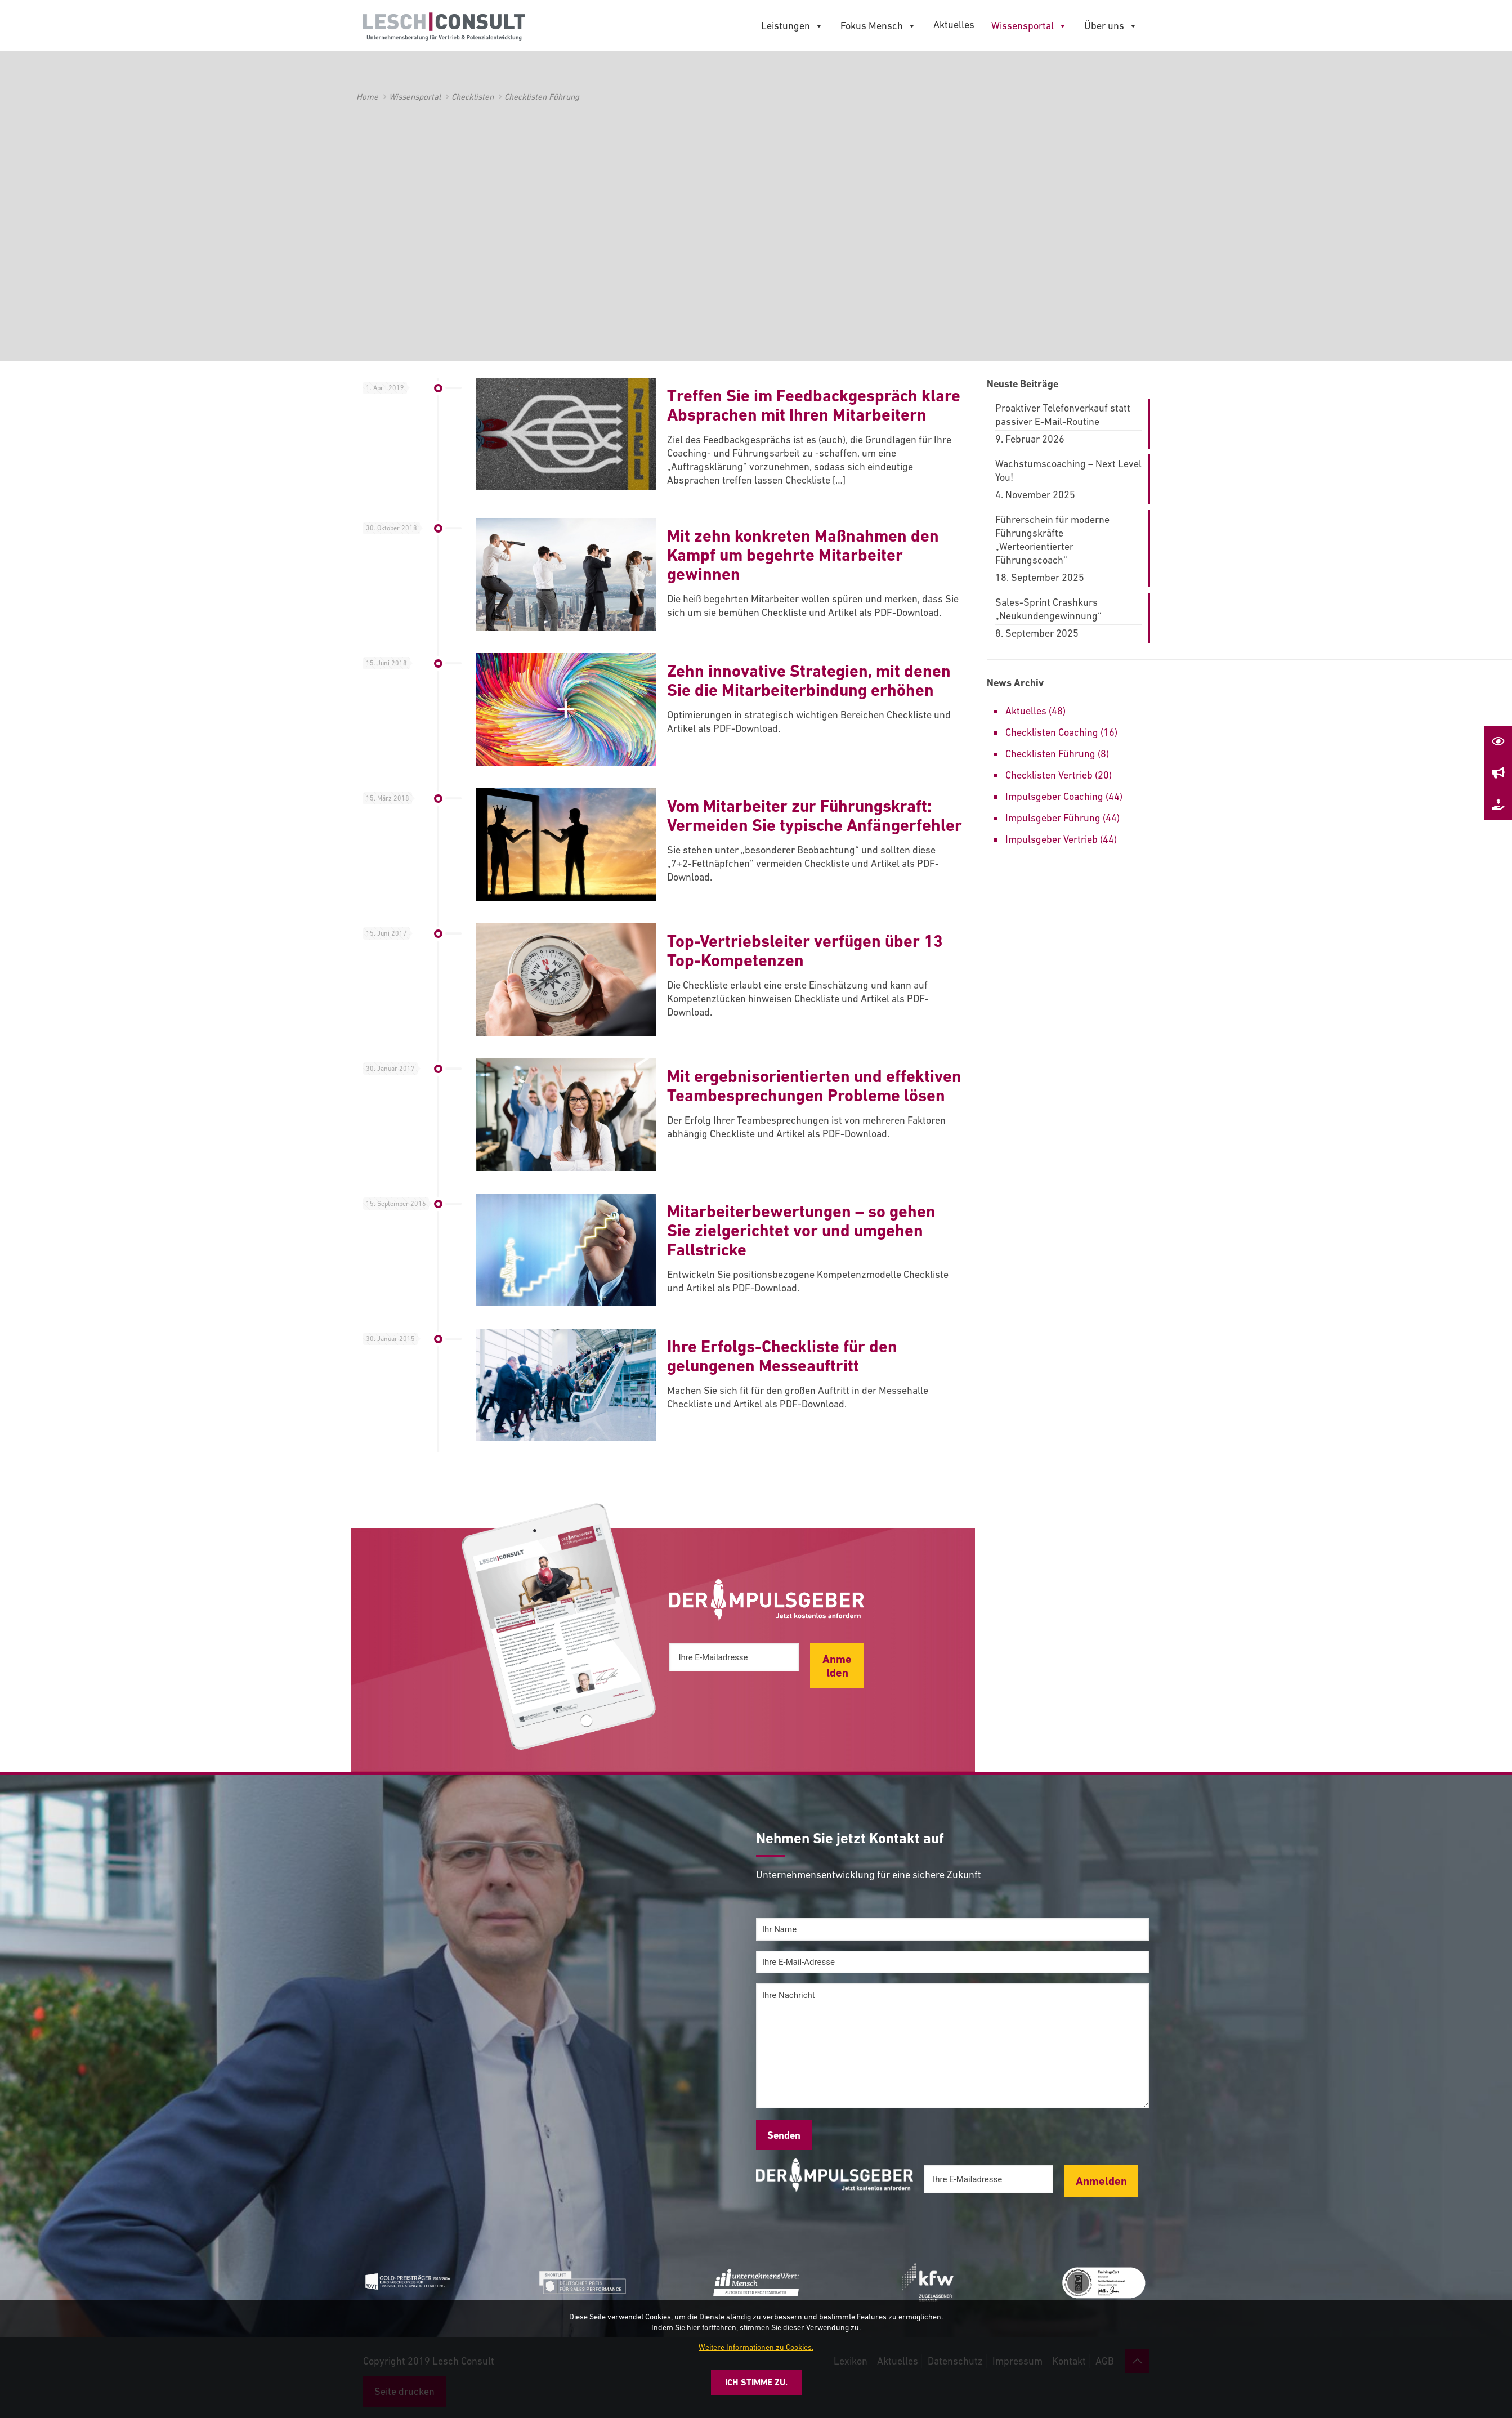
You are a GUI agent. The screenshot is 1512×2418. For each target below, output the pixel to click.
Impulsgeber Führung (1053, 818)
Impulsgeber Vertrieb (1051, 839)
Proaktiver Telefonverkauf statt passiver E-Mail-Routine (1062, 414)
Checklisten (472, 96)
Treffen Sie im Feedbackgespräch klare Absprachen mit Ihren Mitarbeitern (813, 405)
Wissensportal (1029, 26)
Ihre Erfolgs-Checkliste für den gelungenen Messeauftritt (782, 1356)
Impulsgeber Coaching (1054, 796)
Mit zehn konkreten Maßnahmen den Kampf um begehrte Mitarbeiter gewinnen (803, 555)
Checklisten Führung (1050, 753)
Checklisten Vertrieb (1049, 775)
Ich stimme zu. (756, 2382)
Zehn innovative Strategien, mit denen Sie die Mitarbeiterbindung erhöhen (809, 680)
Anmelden (837, 1665)
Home (367, 96)
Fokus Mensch (878, 26)
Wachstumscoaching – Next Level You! (1068, 470)
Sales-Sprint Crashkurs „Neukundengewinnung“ (1048, 609)
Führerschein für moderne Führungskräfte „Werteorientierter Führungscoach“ (1052, 539)
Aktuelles (953, 24)
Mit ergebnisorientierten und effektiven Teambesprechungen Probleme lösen (814, 1085)
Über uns (1111, 26)
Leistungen (792, 26)
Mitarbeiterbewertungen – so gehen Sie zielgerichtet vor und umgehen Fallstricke (801, 1230)
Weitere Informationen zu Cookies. (756, 2347)
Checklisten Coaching (1051, 732)
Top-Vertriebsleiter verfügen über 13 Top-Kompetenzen (805, 950)
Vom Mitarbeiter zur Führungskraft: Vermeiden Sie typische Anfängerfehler (814, 815)
